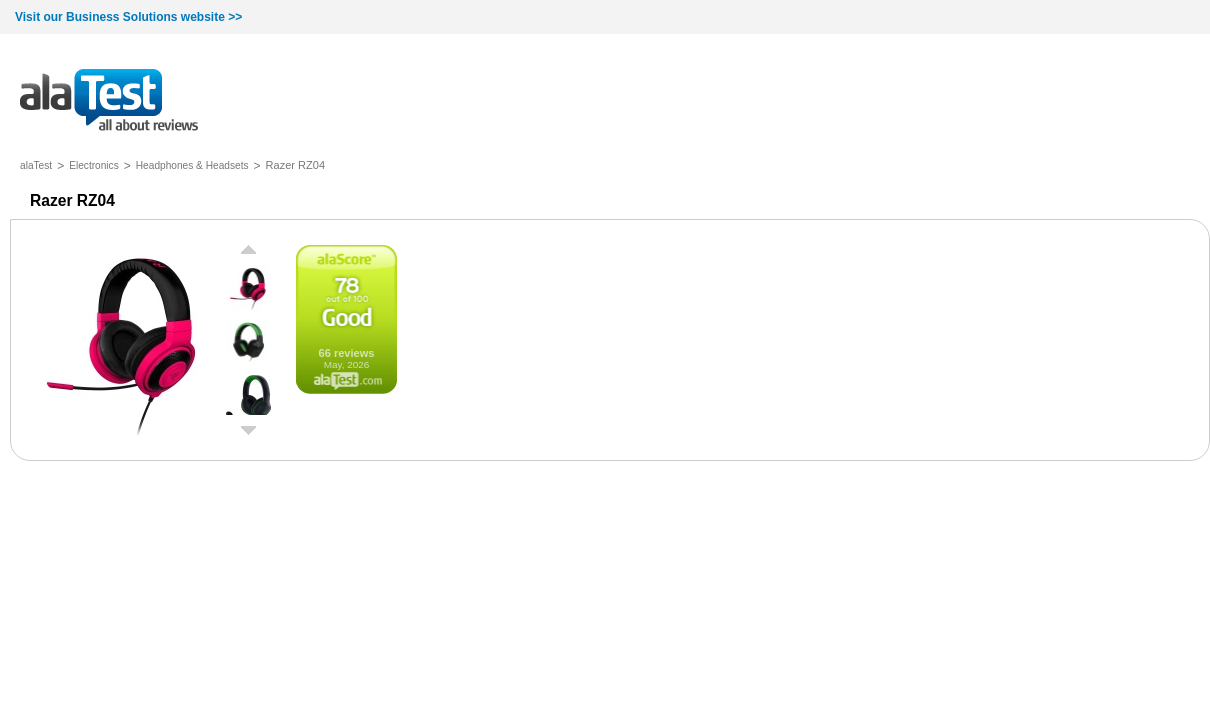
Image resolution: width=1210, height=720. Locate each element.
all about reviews (109, 101)
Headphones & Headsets (192, 165)
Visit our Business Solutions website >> (128, 17)
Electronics (94, 165)
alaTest (36, 165)
